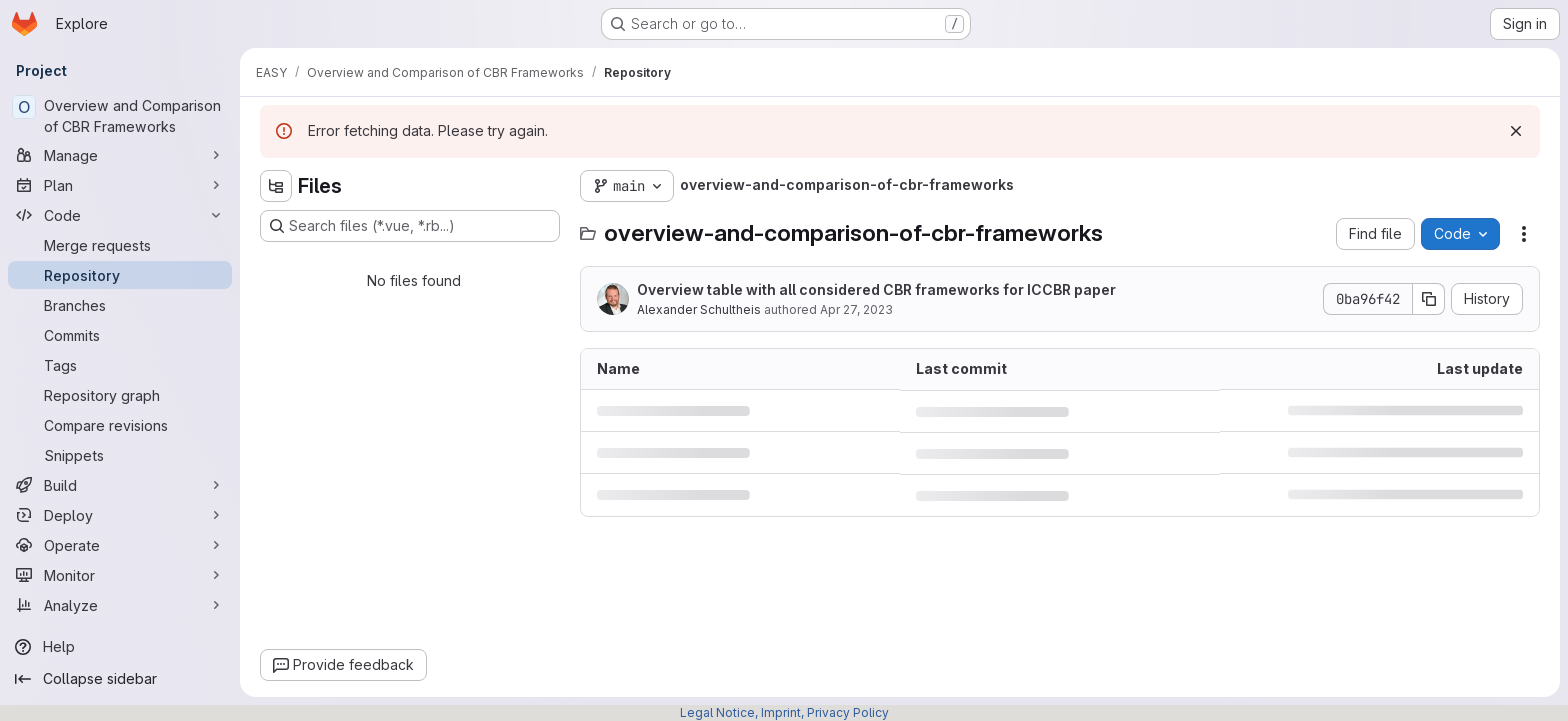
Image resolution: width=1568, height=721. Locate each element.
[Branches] (120, 305)
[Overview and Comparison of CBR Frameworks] (120, 116)
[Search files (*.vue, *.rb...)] (410, 226)
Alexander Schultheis (699, 309)
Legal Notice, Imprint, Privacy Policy (784, 712)
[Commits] (120, 335)
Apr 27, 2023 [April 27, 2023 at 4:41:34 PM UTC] (856, 309)
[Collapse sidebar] (120, 679)
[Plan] (120, 185)
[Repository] (120, 275)
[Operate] (120, 545)
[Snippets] (120, 455)
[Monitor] (120, 575)
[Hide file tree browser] (276, 186)
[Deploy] (120, 515)
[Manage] (120, 155)
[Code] (120, 215)
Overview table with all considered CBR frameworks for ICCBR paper (876, 289)
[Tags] (120, 365)
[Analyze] (120, 605)
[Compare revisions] (120, 425)
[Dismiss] (1516, 131)
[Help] (120, 647)
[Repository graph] (120, 395)
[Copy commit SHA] (1429, 299)
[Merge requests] (120, 245)
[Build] (120, 485)
